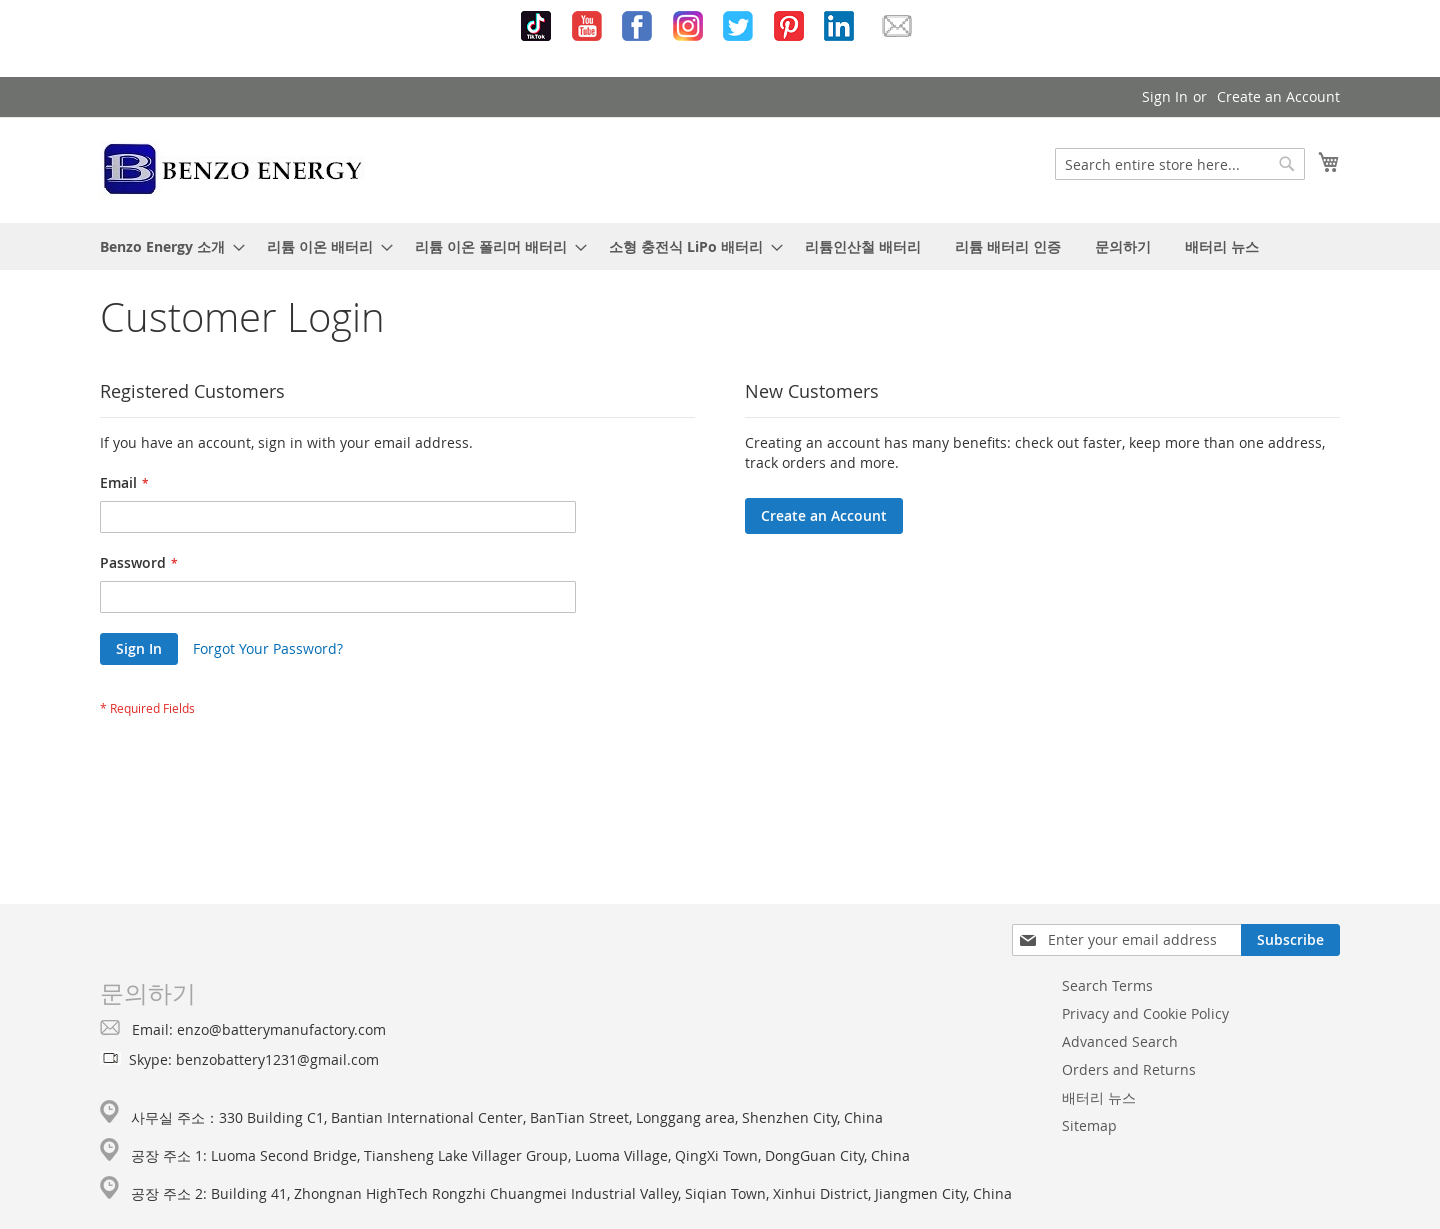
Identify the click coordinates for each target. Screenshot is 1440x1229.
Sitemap (1089, 1125)
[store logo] (233, 169)
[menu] (720, 246)
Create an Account (1278, 96)
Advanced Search (1120, 1041)
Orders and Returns (1129, 1069)
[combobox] (1180, 164)
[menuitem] (166, 246)
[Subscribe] (1290, 940)
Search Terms (1107, 985)
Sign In (1165, 96)
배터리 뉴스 (1099, 1097)
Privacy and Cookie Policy (1145, 1013)
